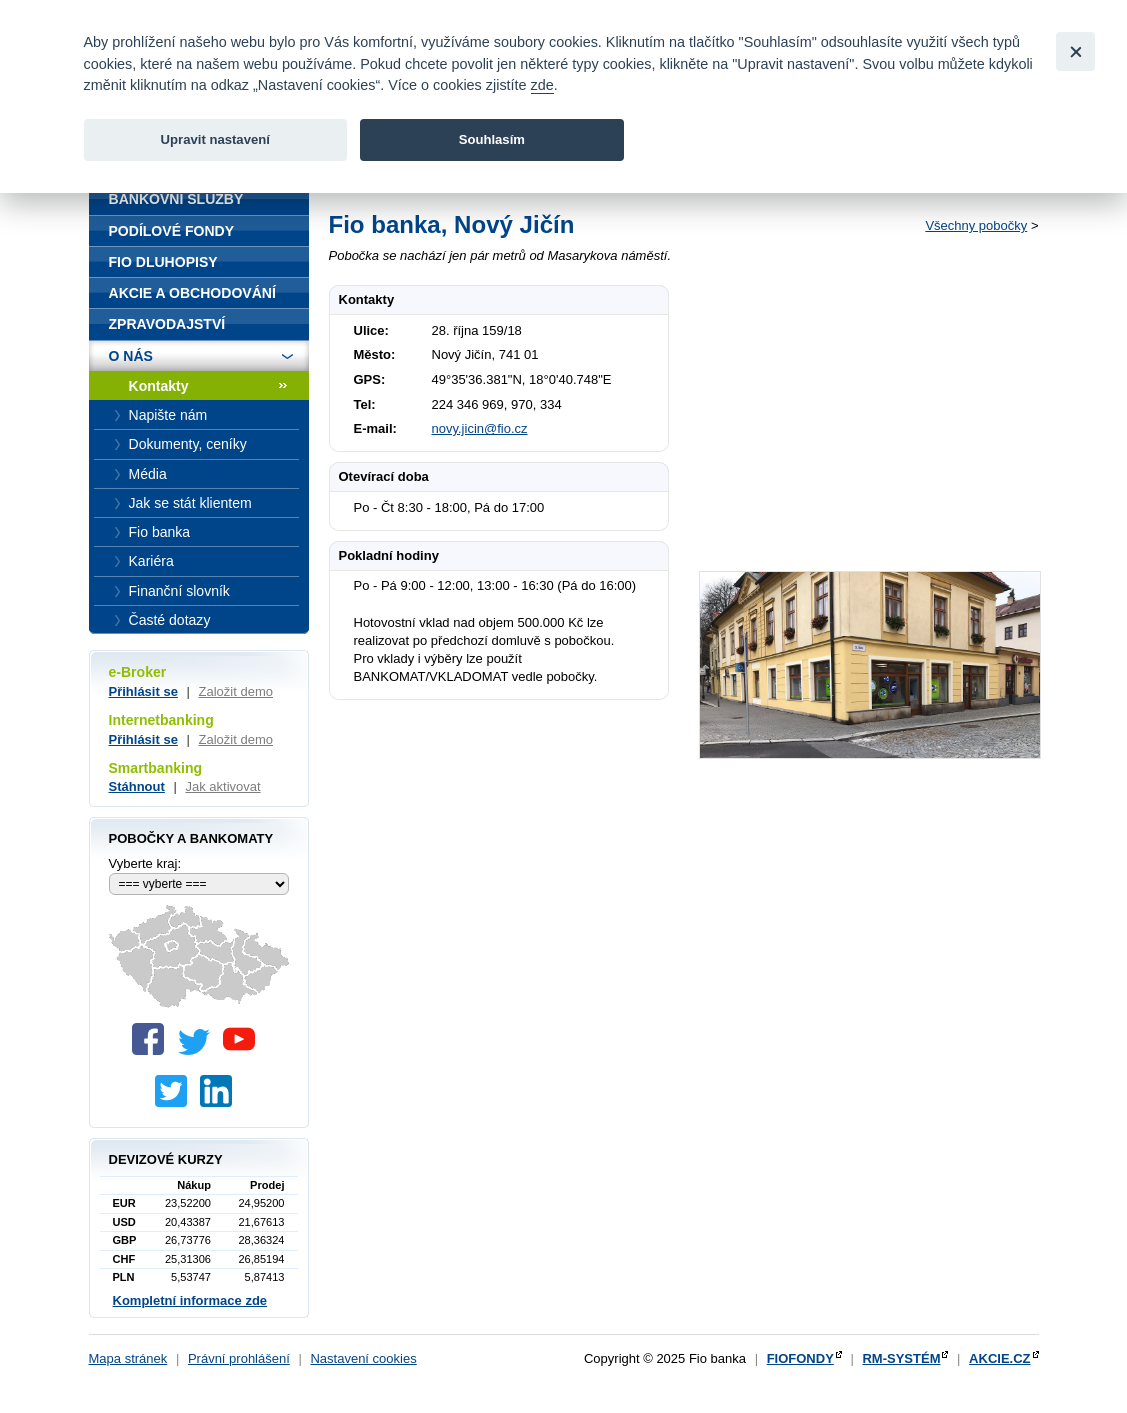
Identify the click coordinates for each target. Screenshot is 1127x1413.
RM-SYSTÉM (901, 1358)
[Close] (1075, 51)
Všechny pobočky (976, 225)
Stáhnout (137, 786)
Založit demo (236, 691)
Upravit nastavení (215, 139)
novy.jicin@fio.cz (480, 428)
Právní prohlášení (239, 1358)
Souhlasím (492, 139)
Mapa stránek (128, 1358)
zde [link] (542, 85)
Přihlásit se (143, 691)
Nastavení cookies (363, 1358)
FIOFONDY (800, 1358)
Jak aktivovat (222, 786)
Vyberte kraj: (145, 863)
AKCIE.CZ (999, 1358)
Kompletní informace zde (190, 1300)
